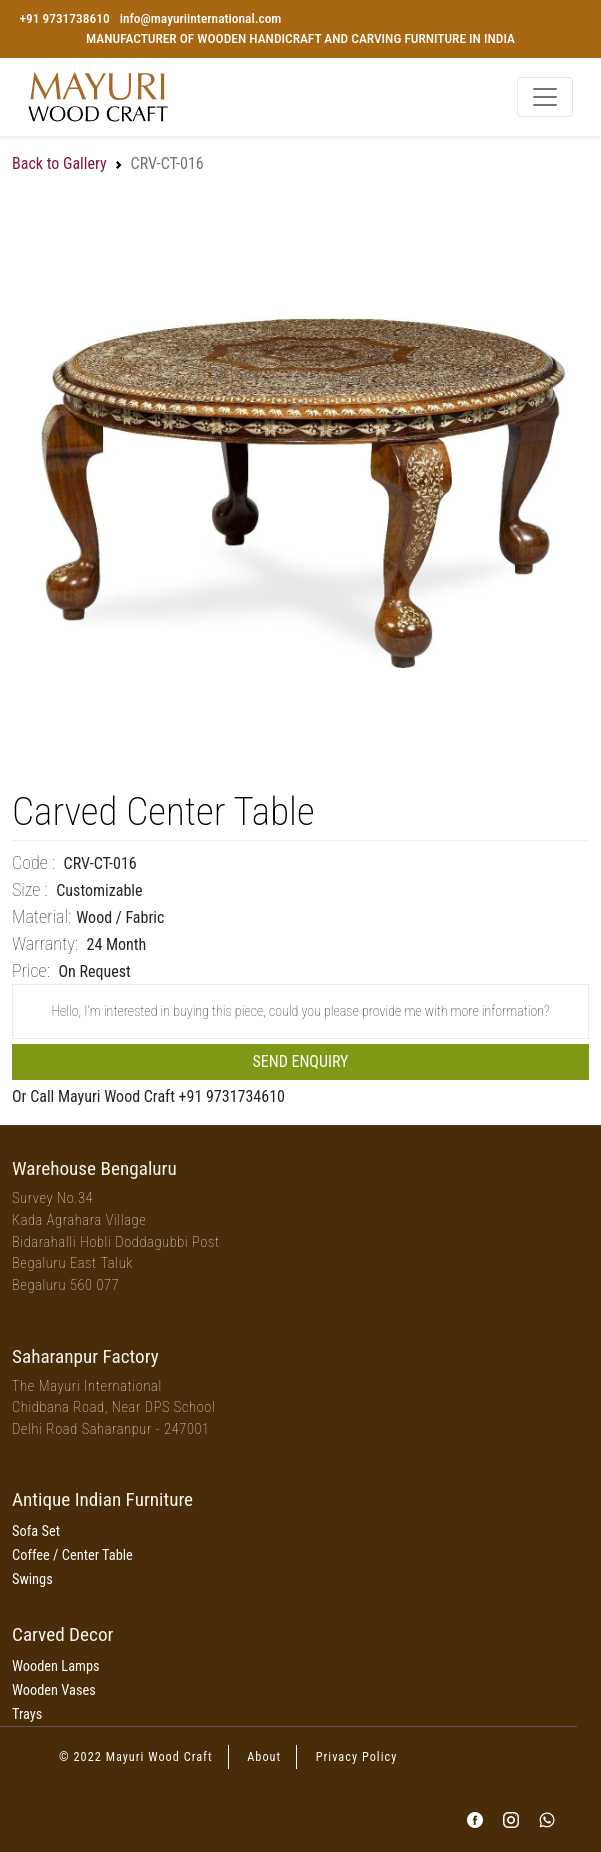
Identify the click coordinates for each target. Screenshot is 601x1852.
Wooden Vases (54, 1690)
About (264, 1757)
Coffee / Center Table (72, 1555)
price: (31, 970)
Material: (41, 916)
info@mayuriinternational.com (201, 18)
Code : (33, 862)
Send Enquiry (301, 1061)
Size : (30, 889)
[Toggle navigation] (545, 97)
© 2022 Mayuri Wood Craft (136, 1757)
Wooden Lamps (56, 1666)
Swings (32, 1579)
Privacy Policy (357, 1757)
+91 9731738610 (64, 18)
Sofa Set (36, 1531)
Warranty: (45, 943)
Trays (27, 1714)
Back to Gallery (59, 163)
